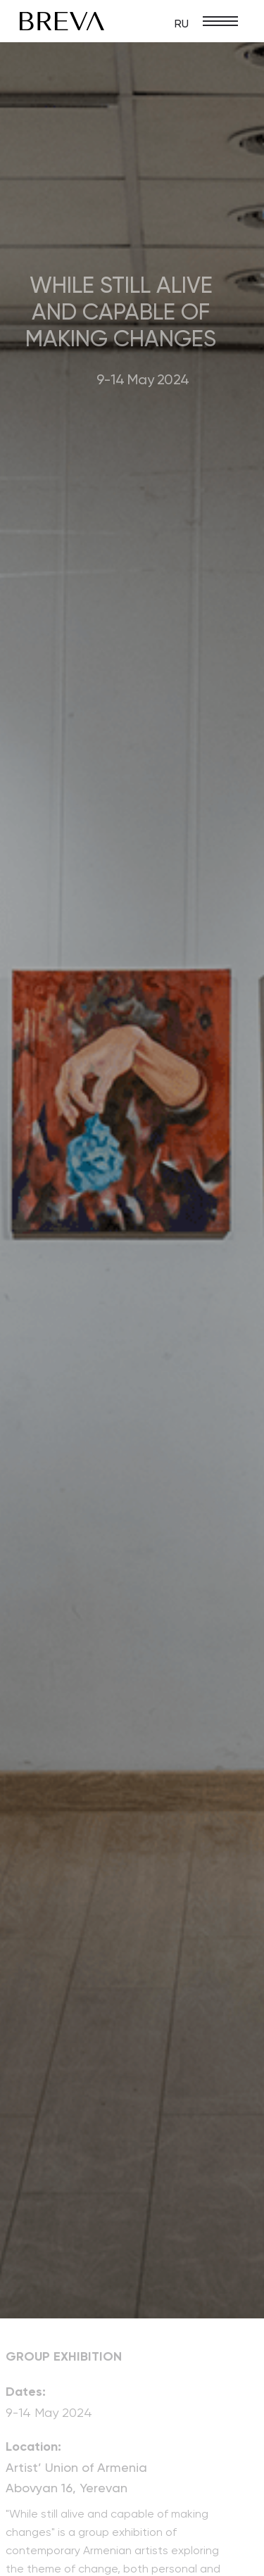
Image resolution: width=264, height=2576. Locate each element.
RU (182, 23)
